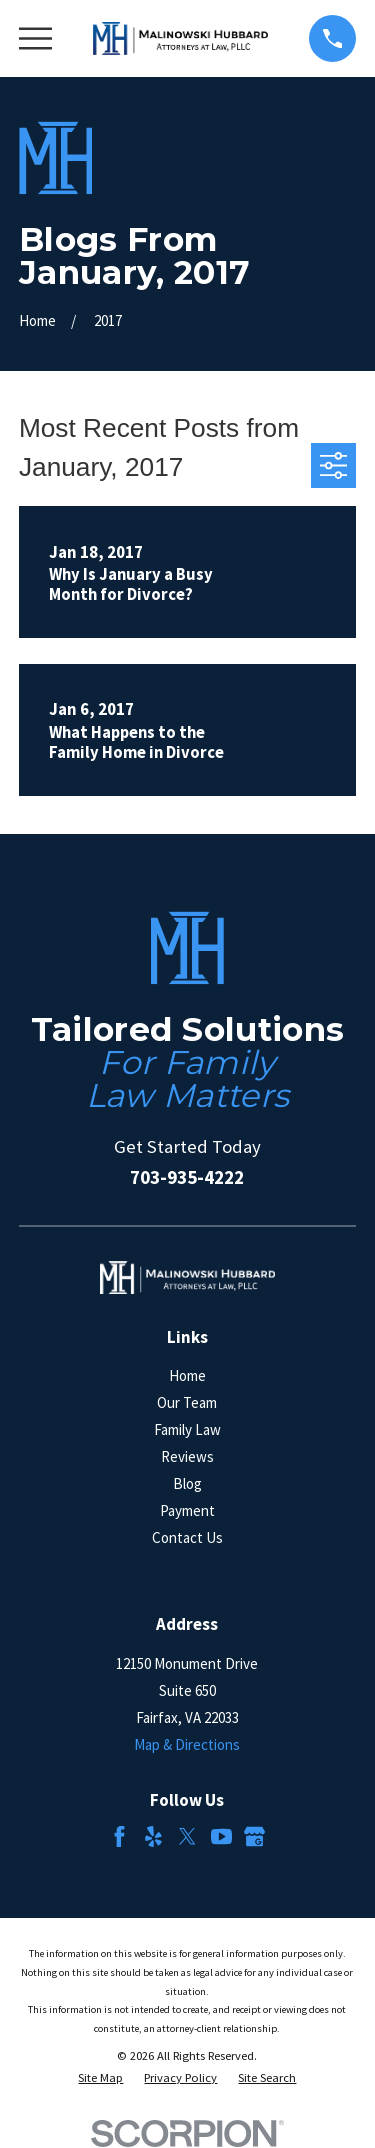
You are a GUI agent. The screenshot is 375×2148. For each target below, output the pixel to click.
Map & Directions (187, 1744)
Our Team (187, 1402)
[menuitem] (100, 2078)
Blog (187, 1483)
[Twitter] (187, 1836)
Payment (187, 1510)
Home (187, 1375)
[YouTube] (221, 1836)
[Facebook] (119, 1836)
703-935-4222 (187, 1177)
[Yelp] (153, 1836)
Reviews (187, 1456)
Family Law (187, 1429)
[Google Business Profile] (254, 1836)
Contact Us (187, 1537)
